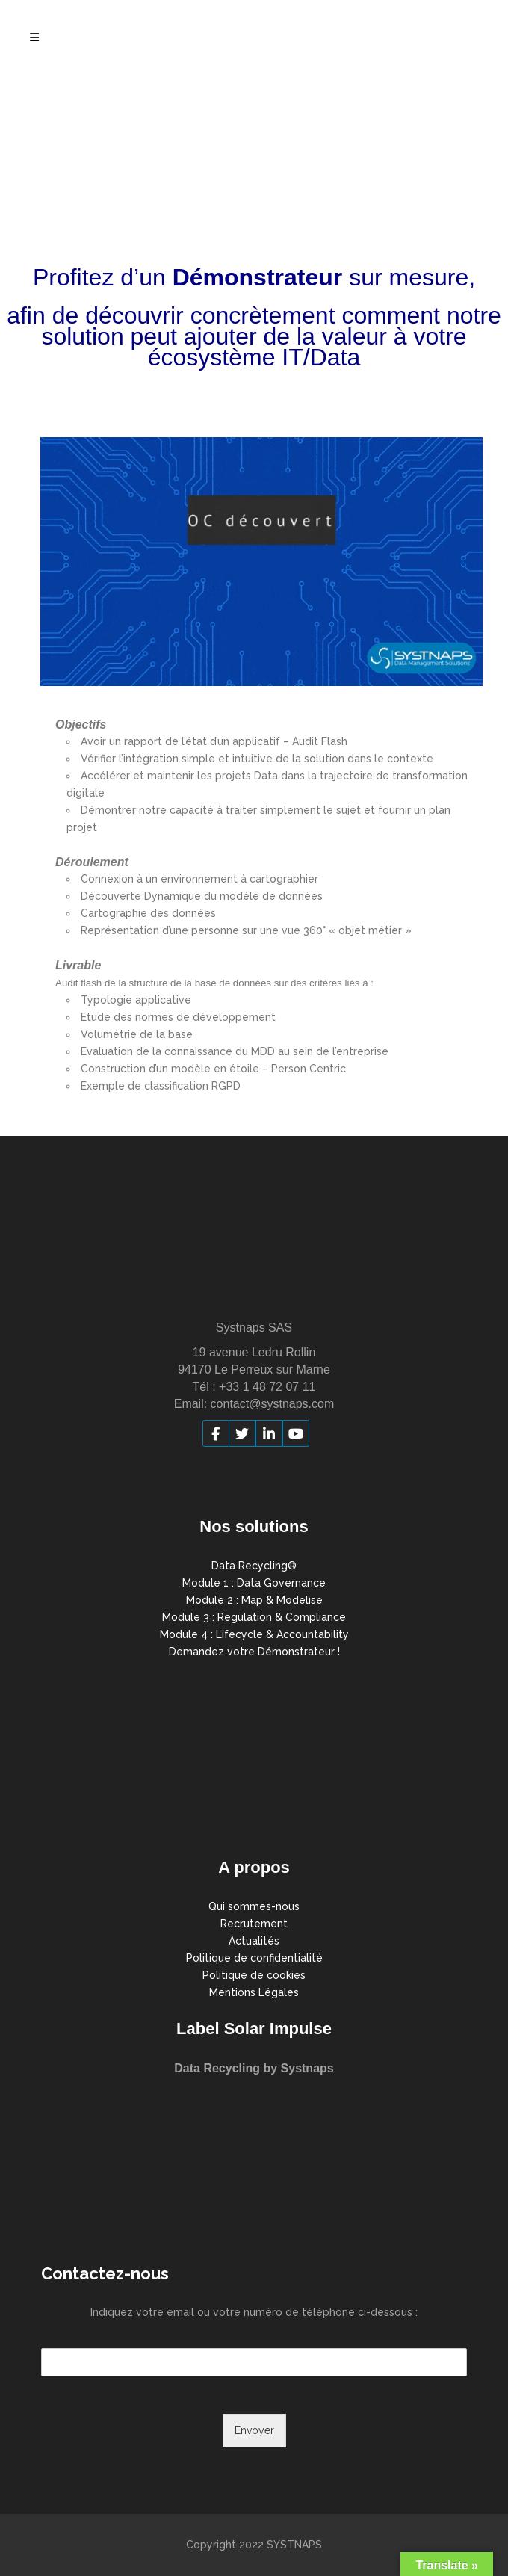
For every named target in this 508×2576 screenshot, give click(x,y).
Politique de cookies (254, 1975)
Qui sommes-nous (254, 1906)
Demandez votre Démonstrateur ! (254, 1652)
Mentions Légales (254, 1992)
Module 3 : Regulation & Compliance (254, 1617)
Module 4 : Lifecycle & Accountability (254, 1634)
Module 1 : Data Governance (254, 1583)
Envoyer (254, 2430)
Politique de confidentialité (254, 1958)
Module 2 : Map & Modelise (254, 1600)
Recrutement (254, 1924)
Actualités (254, 1941)
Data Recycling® (254, 1566)
